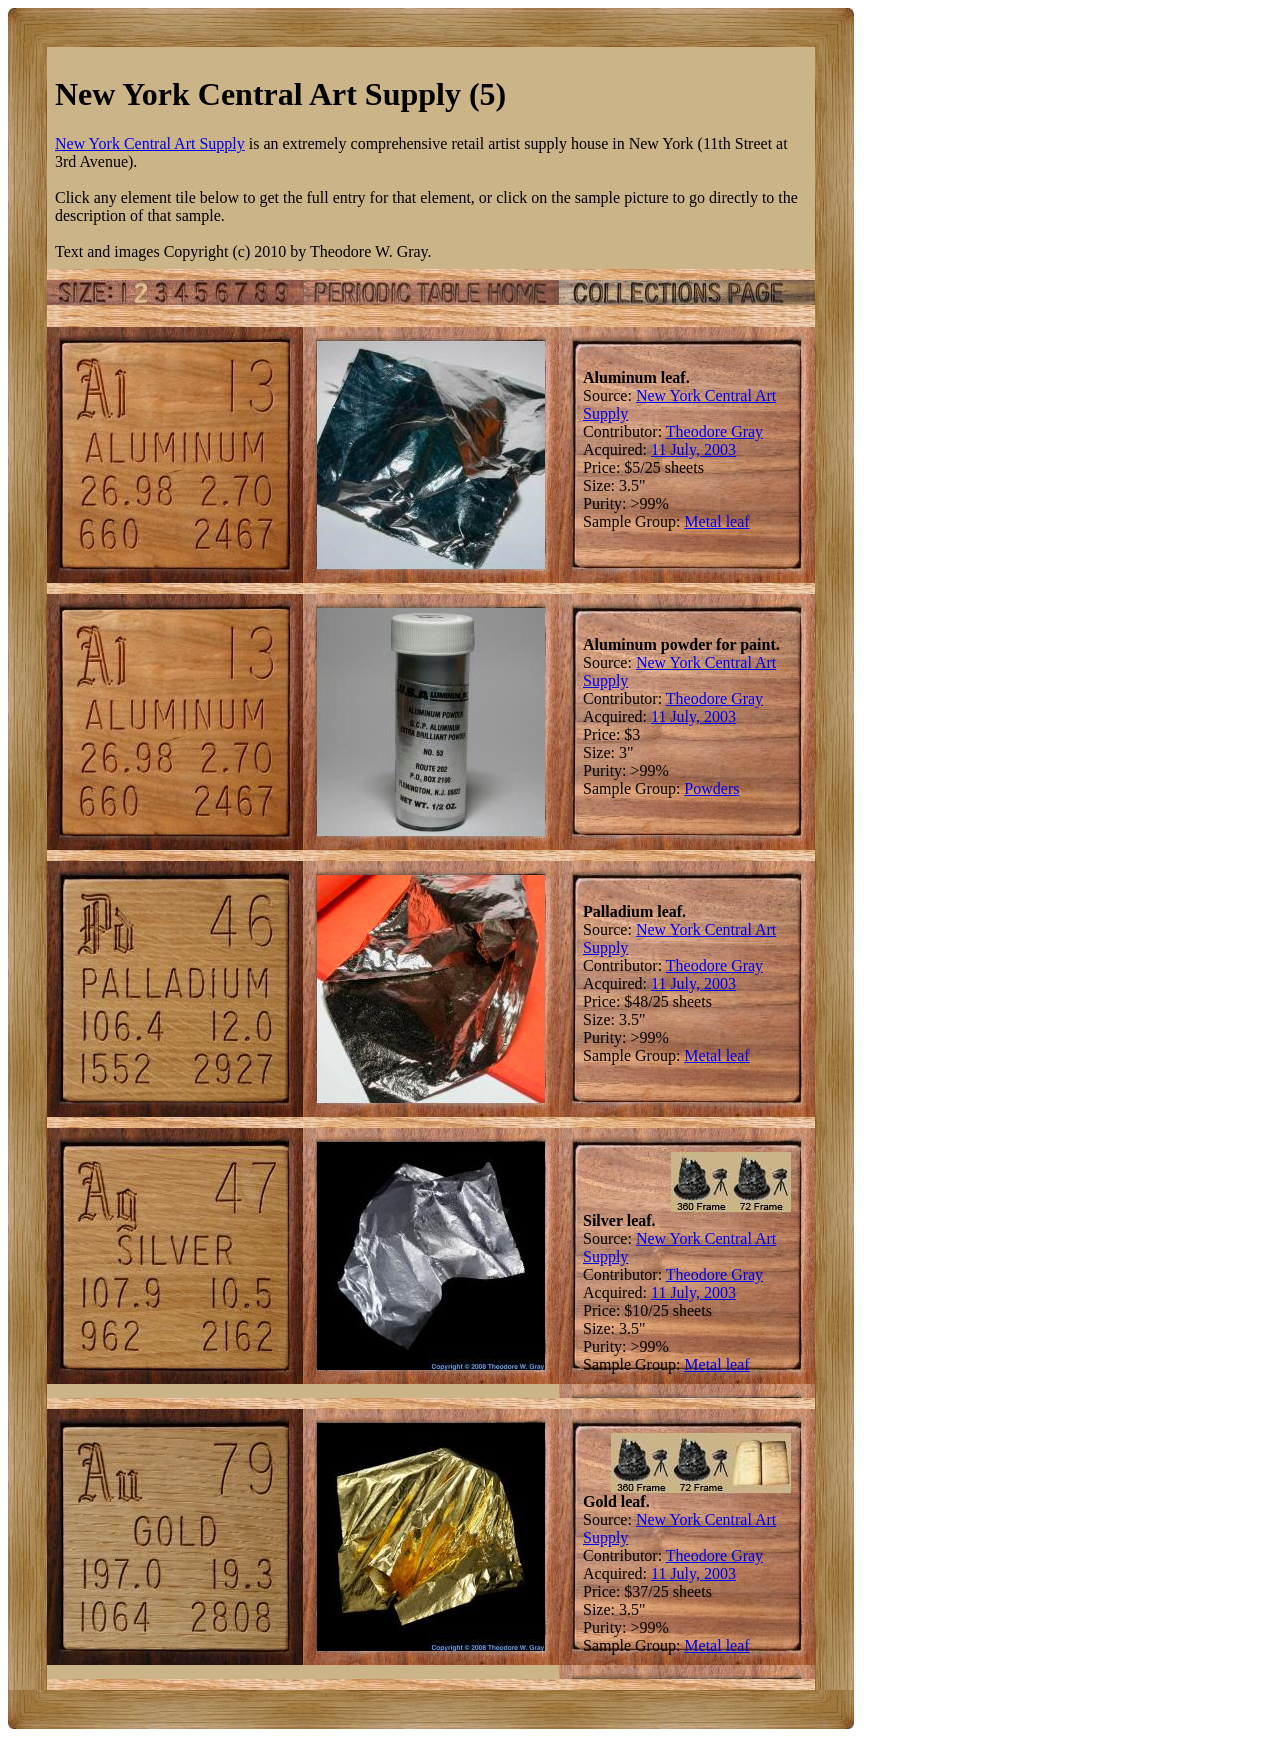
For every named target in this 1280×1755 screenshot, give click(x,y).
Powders (711, 788)
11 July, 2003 (693, 449)
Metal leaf (716, 521)
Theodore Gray (714, 431)
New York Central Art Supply (150, 143)
